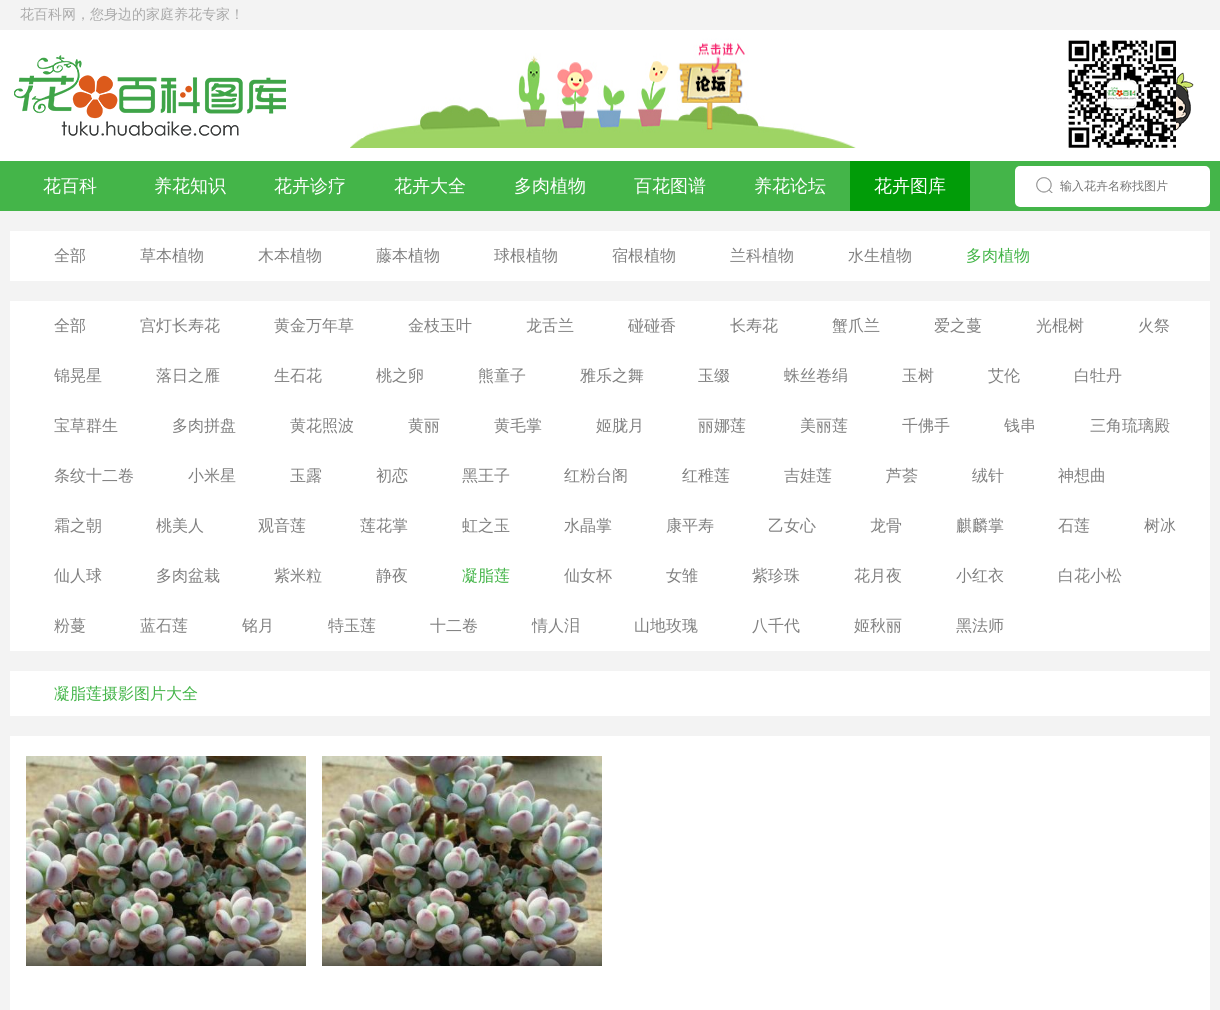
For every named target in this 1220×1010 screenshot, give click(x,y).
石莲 (1074, 525)
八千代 (776, 625)
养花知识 (190, 186)
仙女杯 (588, 575)
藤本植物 (408, 255)
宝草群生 (86, 425)
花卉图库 (910, 186)
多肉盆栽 (188, 575)
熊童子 (502, 375)
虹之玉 (486, 525)
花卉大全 (430, 186)
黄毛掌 (518, 425)
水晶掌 (588, 525)
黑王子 (486, 475)
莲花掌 (384, 525)
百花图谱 (670, 186)
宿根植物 (644, 255)
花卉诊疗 (310, 186)
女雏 (682, 575)
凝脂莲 (486, 575)
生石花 (298, 375)
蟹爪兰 (856, 325)
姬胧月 (620, 425)
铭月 (258, 625)
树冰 (1160, 525)
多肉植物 (550, 186)
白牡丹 (1098, 375)
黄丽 (424, 425)
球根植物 (526, 255)
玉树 (918, 375)
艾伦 (1004, 375)
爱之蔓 (958, 325)
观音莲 (282, 525)
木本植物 (290, 255)
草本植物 (172, 255)
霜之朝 (78, 525)
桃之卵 (400, 375)
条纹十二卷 (94, 475)
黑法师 (980, 625)
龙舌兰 (550, 325)
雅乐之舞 (612, 375)
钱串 (1020, 425)
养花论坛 (790, 186)
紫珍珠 (776, 575)
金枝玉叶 (440, 325)
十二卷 (454, 625)
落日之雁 (188, 375)
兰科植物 (762, 255)
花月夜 (878, 575)
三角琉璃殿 (1130, 425)
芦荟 (902, 475)
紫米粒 (298, 575)
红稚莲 (706, 475)
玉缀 (714, 375)
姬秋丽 (878, 625)
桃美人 (180, 525)
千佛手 (926, 425)
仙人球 (78, 575)
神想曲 (1082, 475)
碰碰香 (652, 325)
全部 (70, 255)
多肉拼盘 (204, 425)
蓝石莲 (164, 625)
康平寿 (690, 525)
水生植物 (880, 255)
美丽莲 (824, 425)
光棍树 (1060, 325)
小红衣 (980, 575)
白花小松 (1090, 575)
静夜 (392, 575)
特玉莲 (352, 625)
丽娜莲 (722, 425)
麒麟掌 (980, 525)
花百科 (70, 186)
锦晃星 (78, 375)
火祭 (1154, 325)
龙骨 (886, 525)
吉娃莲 (808, 475)
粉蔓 (70, 625)
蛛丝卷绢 (816, 375)
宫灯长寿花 (180, 325)
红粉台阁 (596, 475)
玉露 (306, 475)
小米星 (212, 475)
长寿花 (754, 325)
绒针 (988, 475)
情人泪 (556, 625)
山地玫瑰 (666, 625)
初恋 (392, 475)
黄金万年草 (314, 325)
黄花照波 (322, 425)
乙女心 (792, 525)
